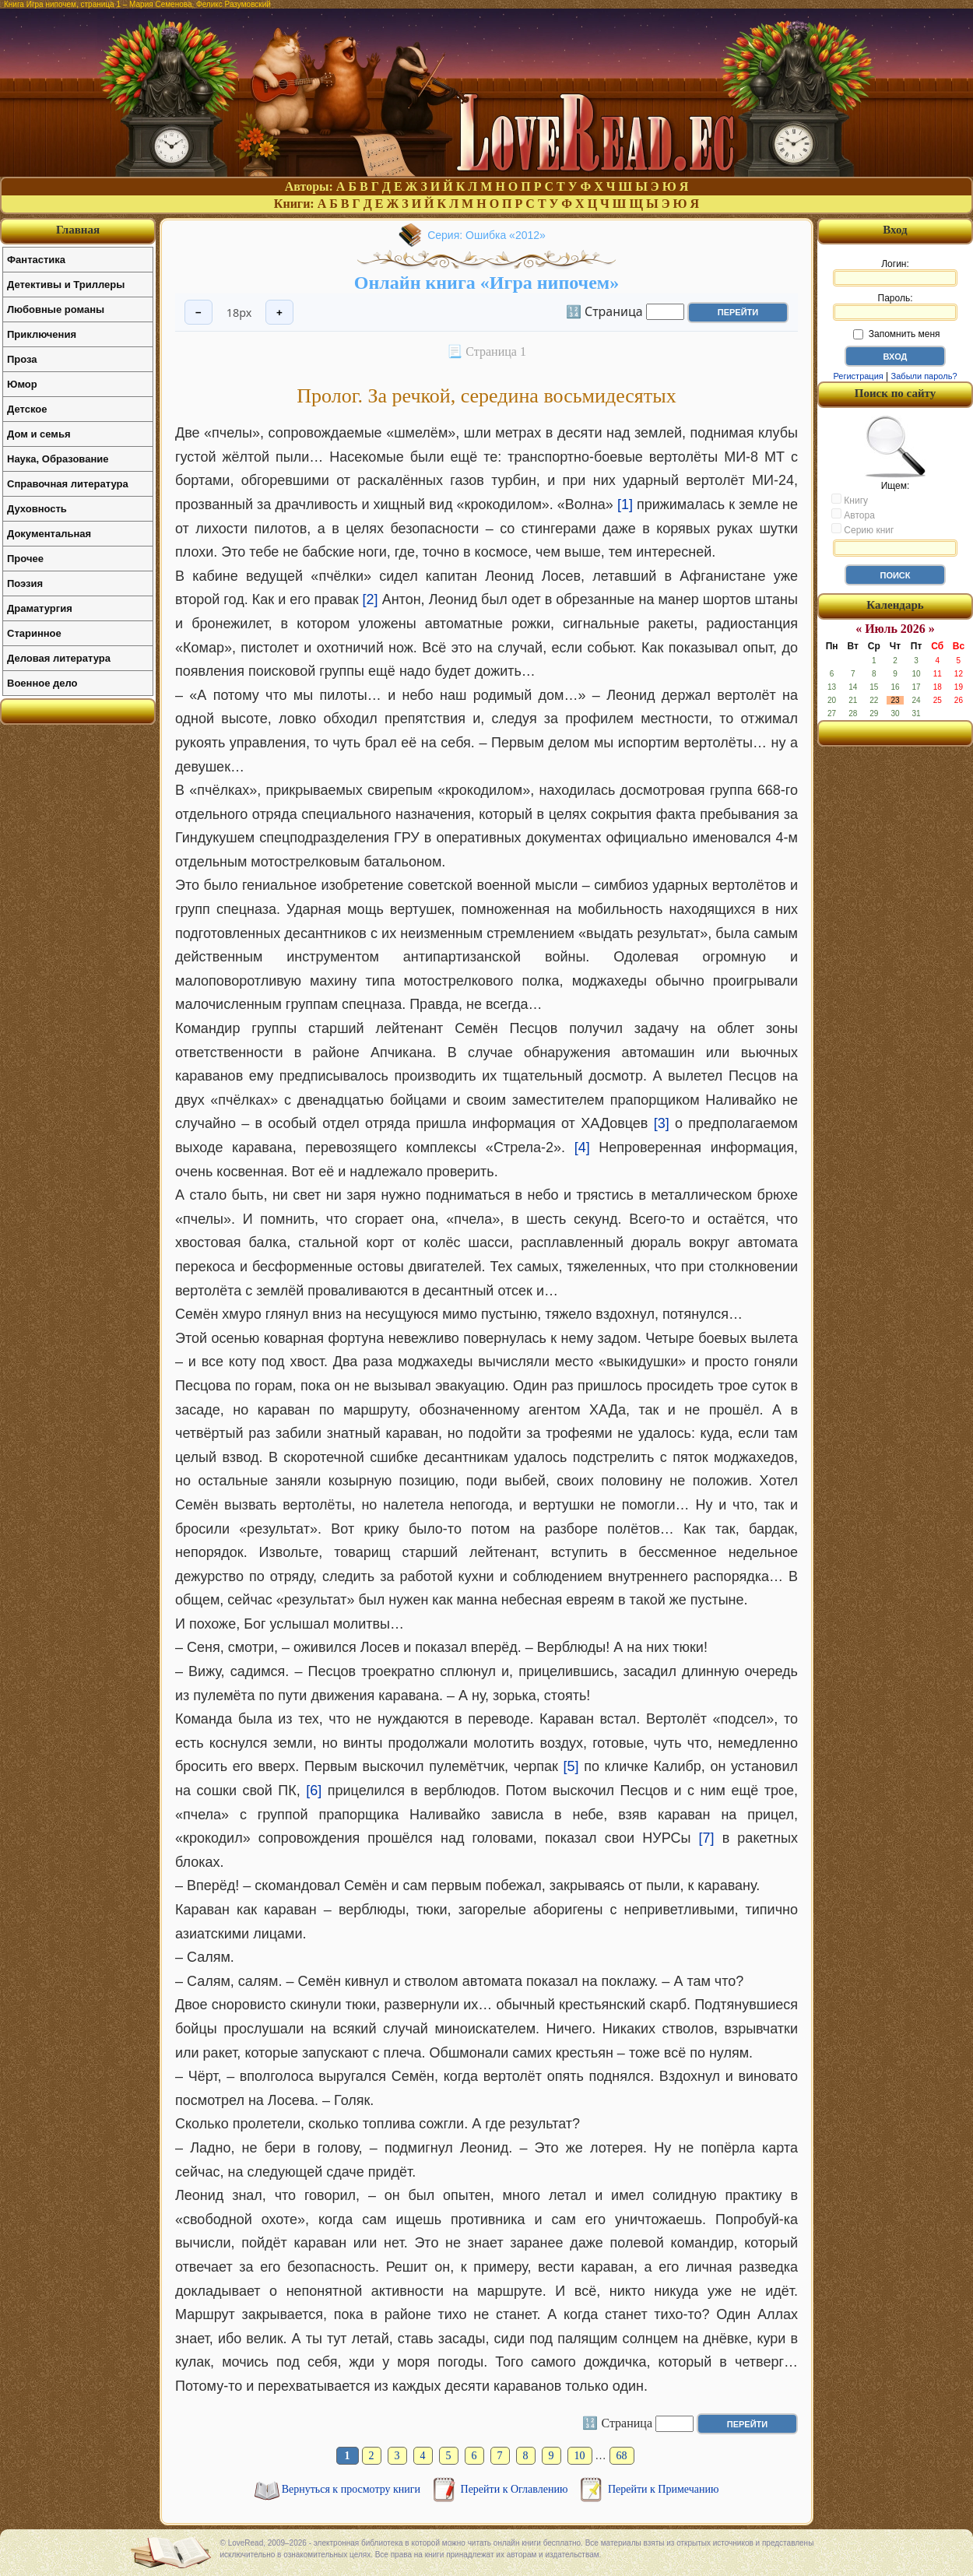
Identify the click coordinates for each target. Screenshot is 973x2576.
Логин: (895, 272)
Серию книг (862, 529)
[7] (707, 1838)
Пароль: (895, 307)
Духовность (37, 509)
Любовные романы (55, 309)
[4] (582, 1147)
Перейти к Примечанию (663, 2489)
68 (621, 2456)
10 (579, 2456)
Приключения (41, 334)
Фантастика (36, 259)
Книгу (849, 500)
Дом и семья (39, 434)
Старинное (34, 633)
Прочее (25, 558)
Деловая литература (59, 658)
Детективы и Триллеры (66, 284)
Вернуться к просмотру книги (352, 2489)
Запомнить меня (896, 334)
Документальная (49, 533)
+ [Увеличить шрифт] (279, 312)
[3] (661, 1123)
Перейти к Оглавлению (516, 2489)
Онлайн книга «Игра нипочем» (486, 282)
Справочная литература (67, 484)
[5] (570, 1766)
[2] (370, 599)
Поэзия (25, 583)
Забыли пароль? (924, 376)
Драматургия (39, 608)
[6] (313, 1790)
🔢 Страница (604, 310)
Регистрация (858, 376)
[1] (625, 504)
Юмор (22, 384)
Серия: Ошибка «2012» (486, 235)
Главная (78, 229)
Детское (27, 409)
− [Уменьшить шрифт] (198, 312)
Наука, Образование (57, 459)
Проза (22, 359)
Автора (853, 514)
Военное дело (42, 683)
